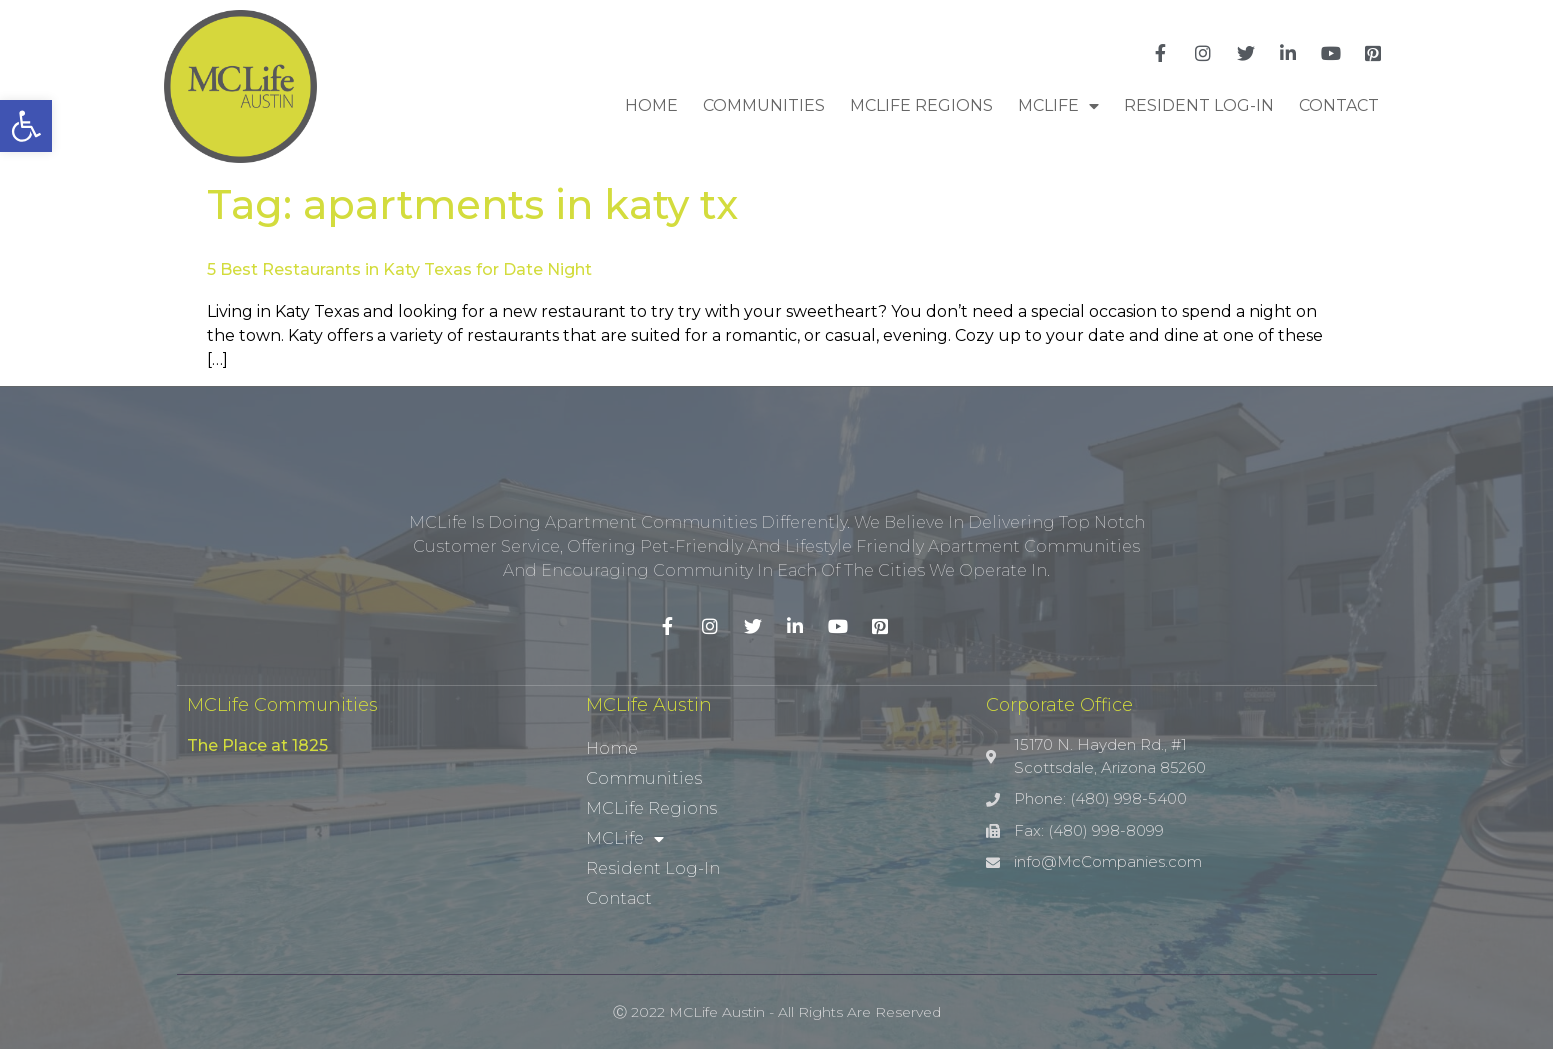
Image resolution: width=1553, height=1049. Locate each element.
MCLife (1058, 106)
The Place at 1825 (257, 745)
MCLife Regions (921, 105)
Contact (1339, 105)
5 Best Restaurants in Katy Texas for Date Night (399, 269)
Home (651, 105)
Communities (764, 105)
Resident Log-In (1199, 105)
